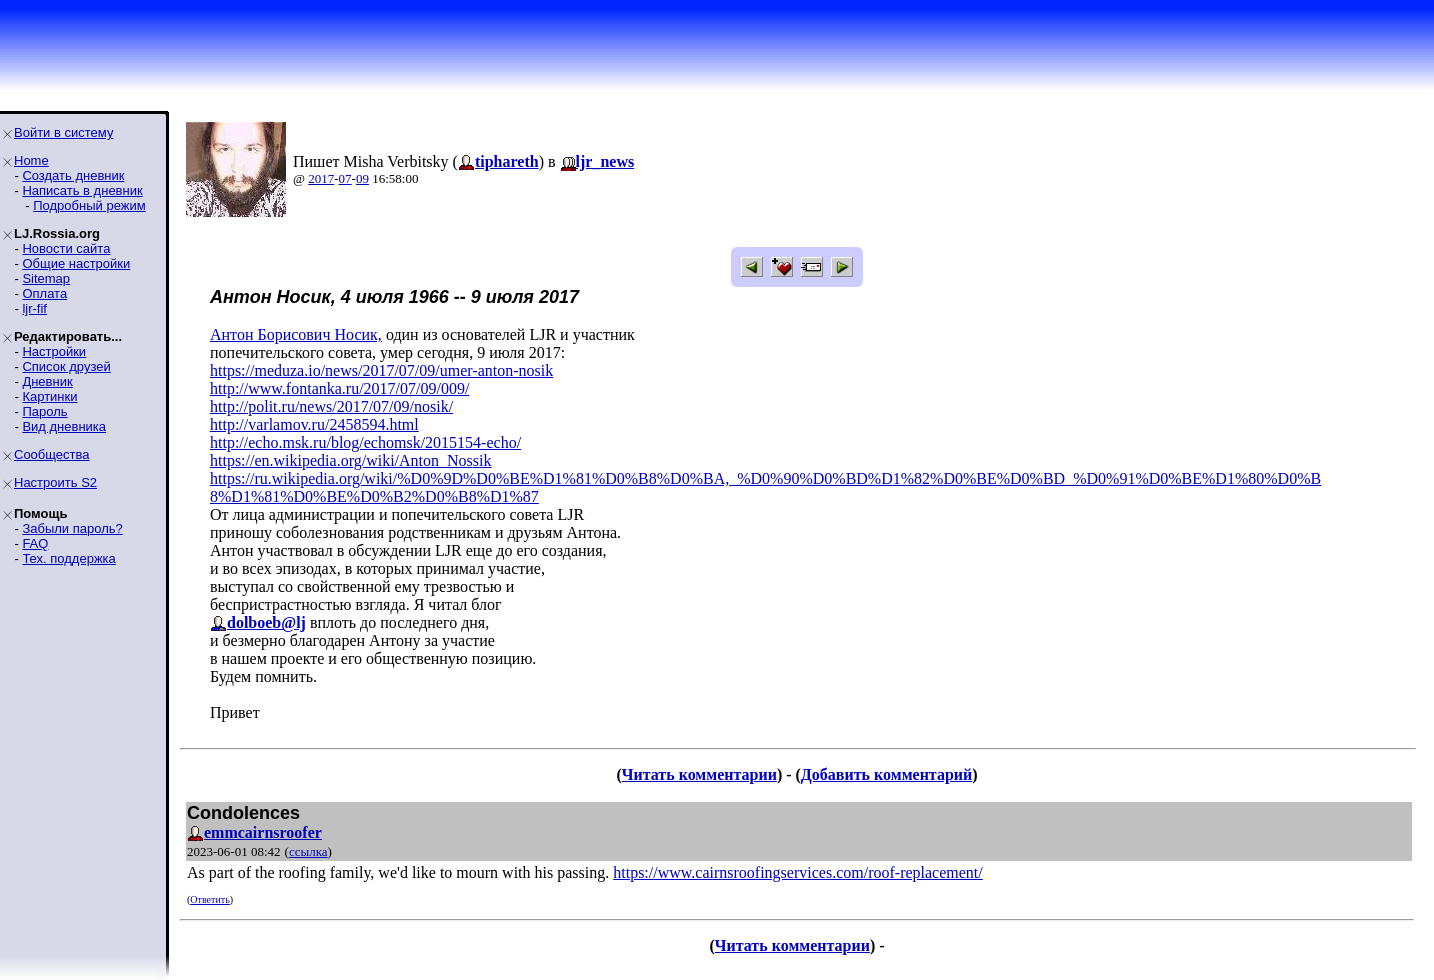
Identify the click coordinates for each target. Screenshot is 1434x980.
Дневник (47, 381)
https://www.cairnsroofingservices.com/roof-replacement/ (798, 872)
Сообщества (52, 454)
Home (31, 160)
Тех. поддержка (68, 558)
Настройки (54, 351)
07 (345, 178)
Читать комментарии (699, 774)
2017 (321, 178)
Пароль (44, 411)
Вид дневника (64, 426)
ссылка (308, 851)
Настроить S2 (55, 482)
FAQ (35, 543)
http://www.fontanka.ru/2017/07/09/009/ (339, 388)
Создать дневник (73, 175)
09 (362, 178)
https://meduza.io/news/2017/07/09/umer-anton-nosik (381, 370)
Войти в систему (63, 132)
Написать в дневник (82, 190)
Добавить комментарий (886, 774)
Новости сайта (66, 248)
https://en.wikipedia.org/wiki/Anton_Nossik (350, 460)
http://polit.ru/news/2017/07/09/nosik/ (331, 406)
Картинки (49, 396)
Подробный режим (89, 205)
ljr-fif (34, 308)
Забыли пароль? (72, 528)
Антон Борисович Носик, (296, 334)
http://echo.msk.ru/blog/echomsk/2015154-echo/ (365, 442)
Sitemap (46, 278)
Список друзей (66, 366)
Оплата (44, 293)
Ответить (209, 899)
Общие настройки (76, 263)
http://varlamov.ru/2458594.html (314, 424)
